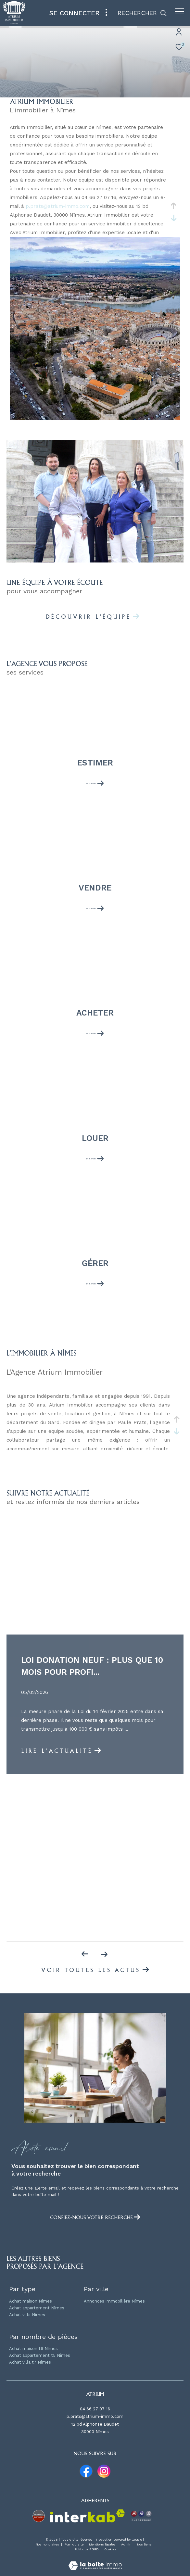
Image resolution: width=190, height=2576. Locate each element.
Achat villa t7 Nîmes (30, 2362)
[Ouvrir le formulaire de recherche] (142, 13)
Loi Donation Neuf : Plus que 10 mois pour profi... (92, 1666)
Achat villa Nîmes (27, 2314)
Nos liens (145, 2544)
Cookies (110, 2549)
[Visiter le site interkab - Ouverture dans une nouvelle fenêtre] (87, 2515)
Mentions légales (103, 2544)
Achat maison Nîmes (30, 2301)
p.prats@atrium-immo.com (58, 206)
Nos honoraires (47, 2544)
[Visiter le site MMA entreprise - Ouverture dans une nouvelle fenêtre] (141, 2515)
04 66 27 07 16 (95, 2408)
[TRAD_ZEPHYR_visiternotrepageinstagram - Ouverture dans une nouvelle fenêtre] (103, 2471)
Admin (127, 2544)
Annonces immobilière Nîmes (114, 2301)
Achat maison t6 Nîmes (33, 2348)
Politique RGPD (87, 2549)
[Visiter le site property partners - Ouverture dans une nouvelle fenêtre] (38, 2515)
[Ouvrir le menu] (179, 11)
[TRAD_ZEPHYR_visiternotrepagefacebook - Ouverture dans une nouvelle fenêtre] (86, 2471)
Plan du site (74, 2544)
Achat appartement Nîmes (36, 2307)
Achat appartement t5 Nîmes (39, 2355)
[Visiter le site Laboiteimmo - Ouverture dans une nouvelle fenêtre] (95, 2561)
